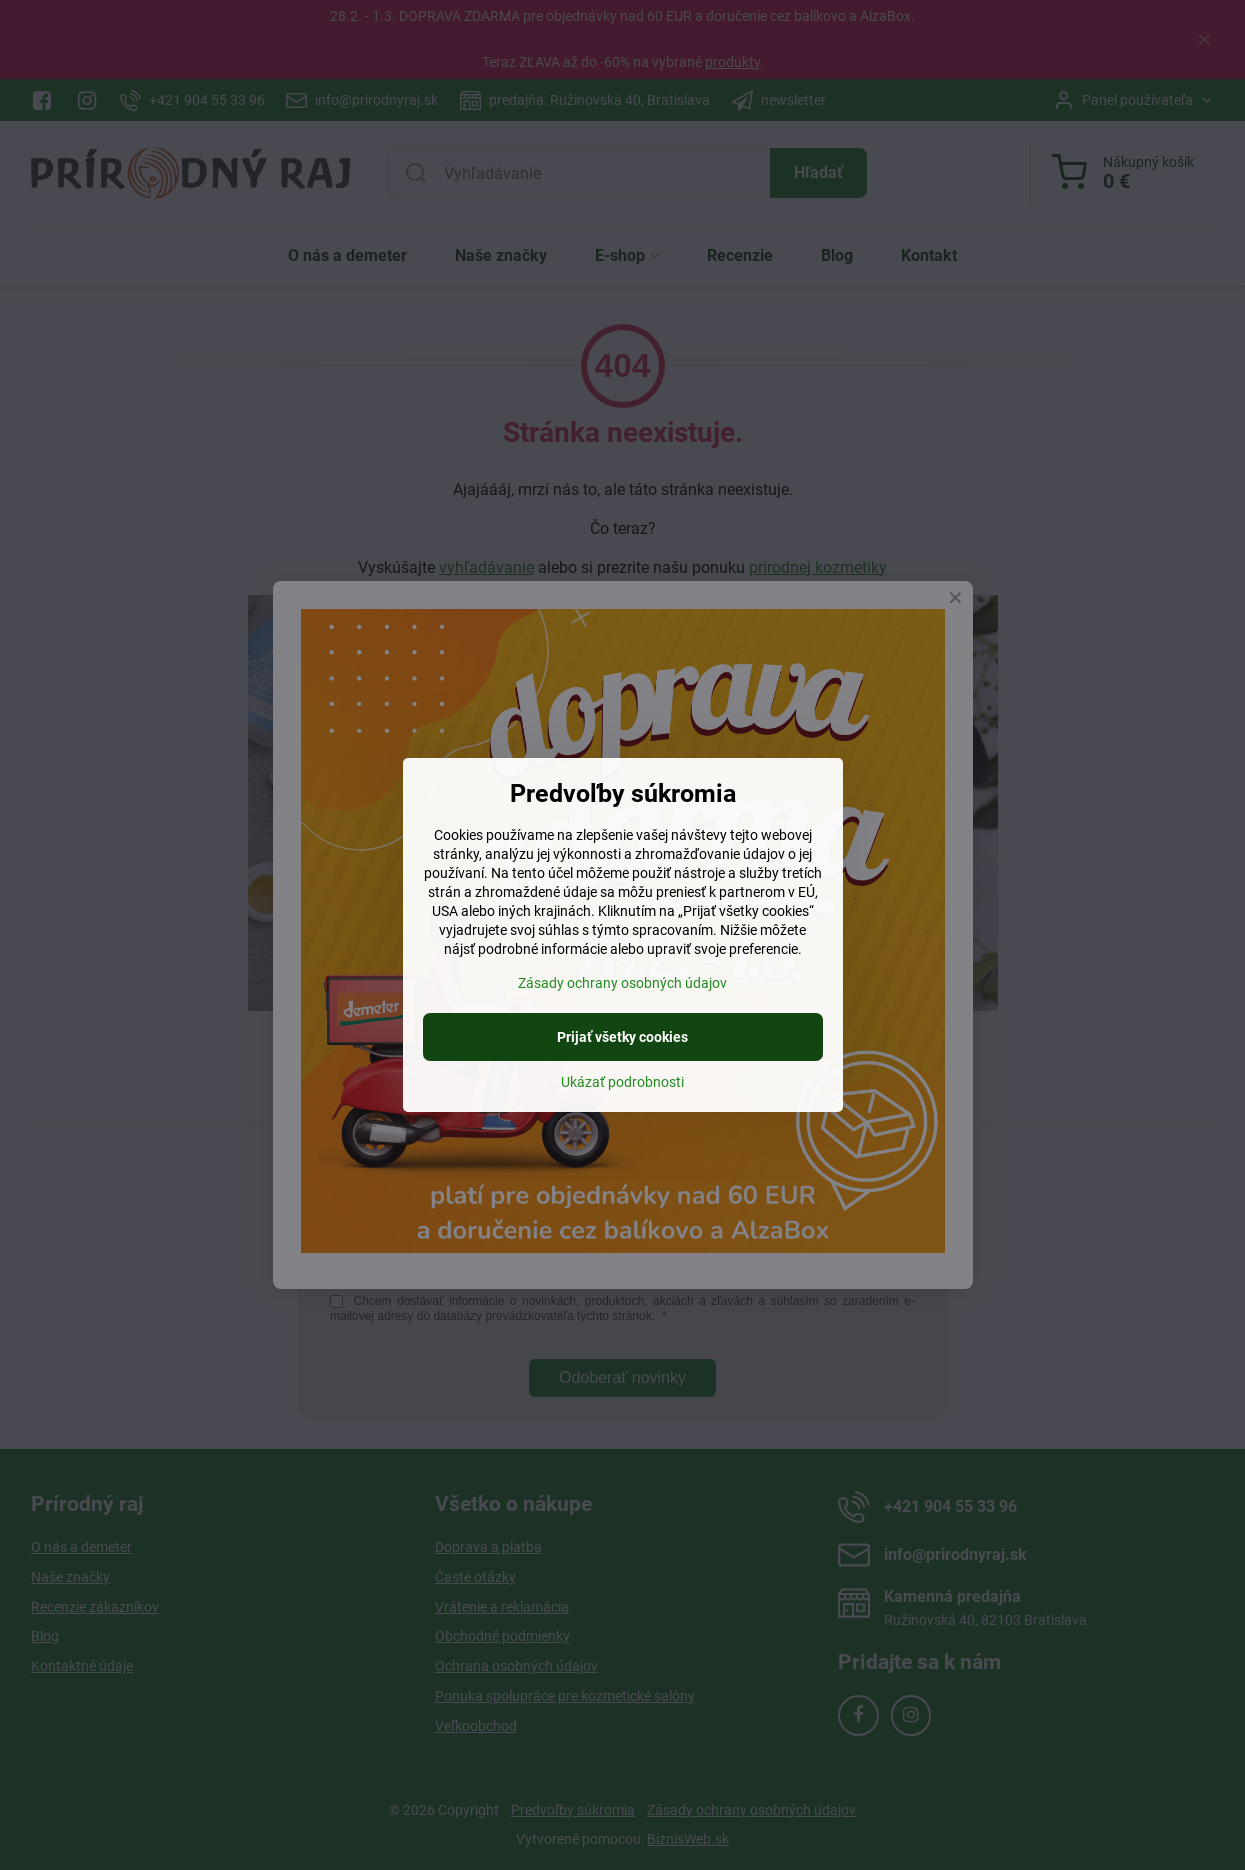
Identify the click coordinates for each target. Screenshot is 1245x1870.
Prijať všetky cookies (622, 1037)
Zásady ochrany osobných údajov (622, 983)
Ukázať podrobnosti (622, 1082)
